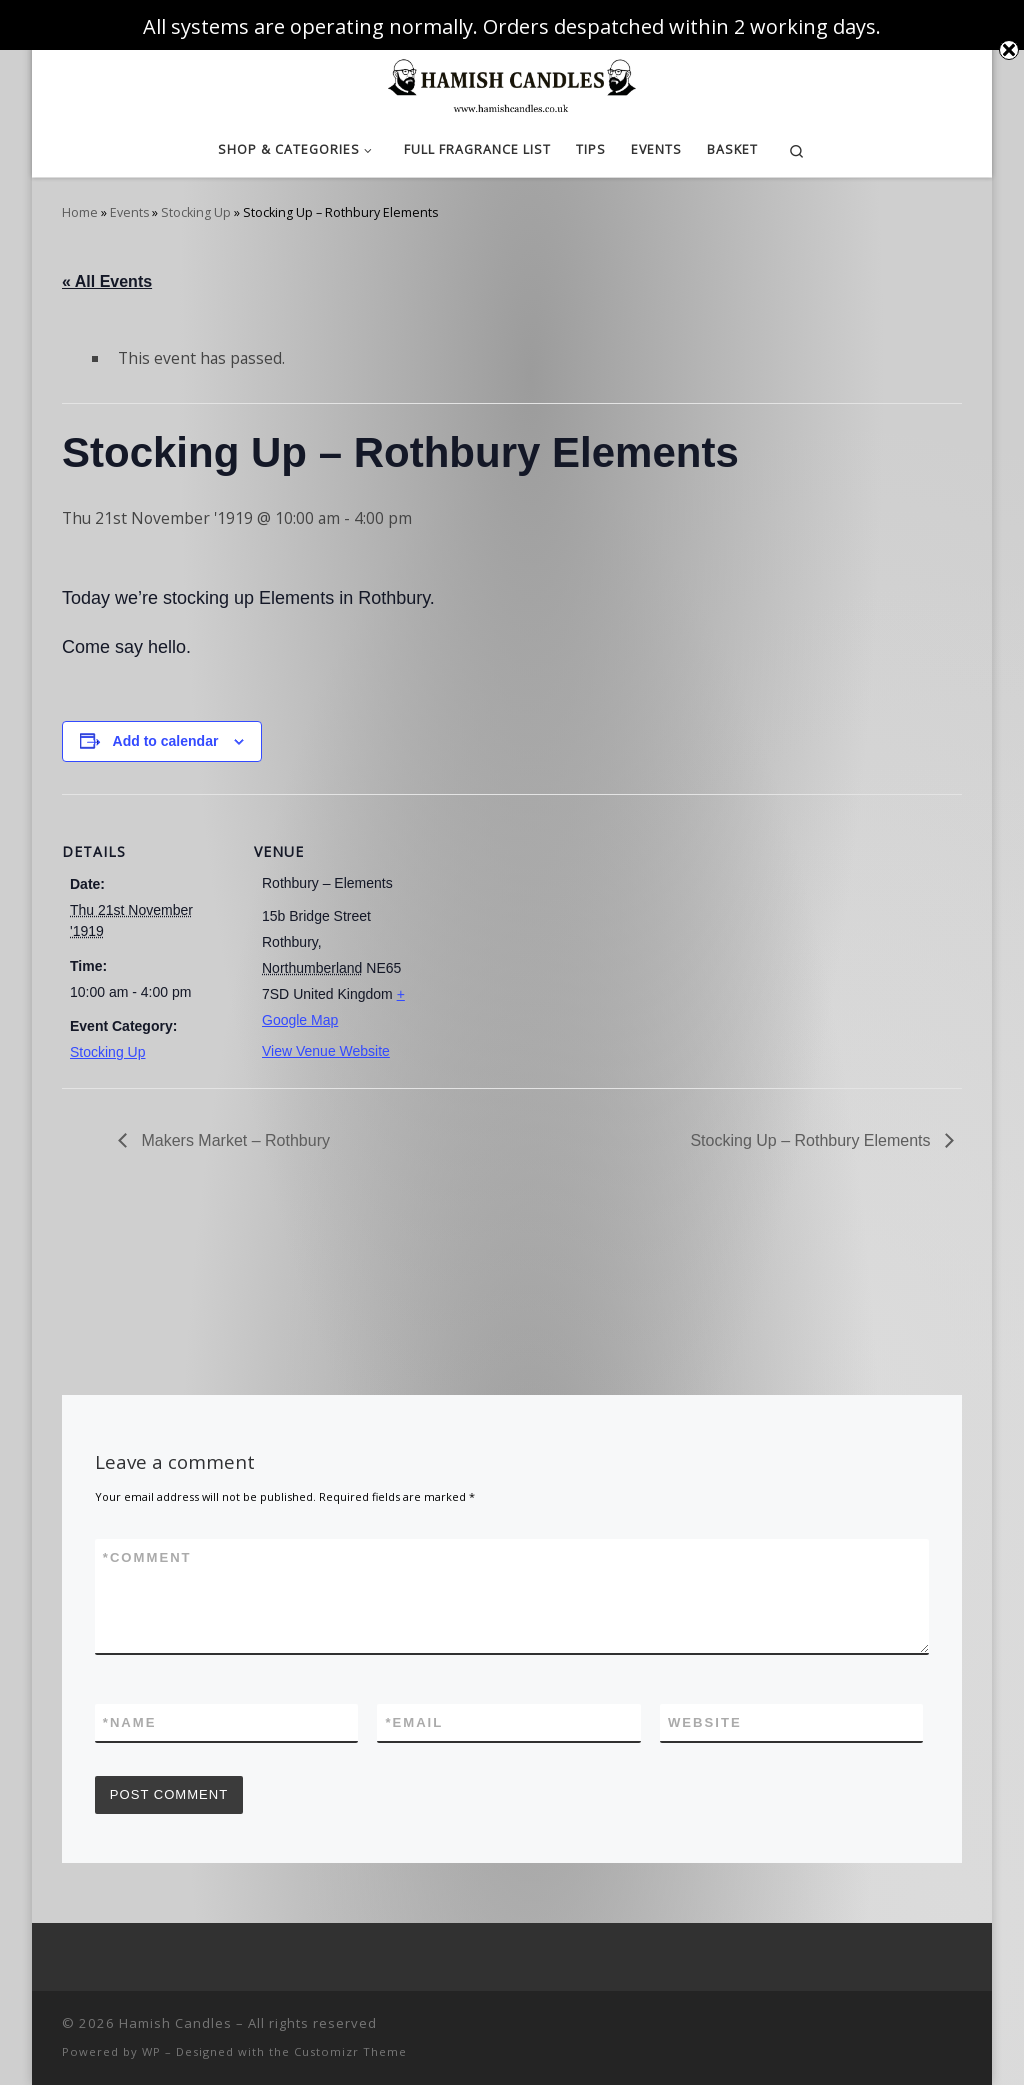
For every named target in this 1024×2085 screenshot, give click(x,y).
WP (151, 2051)
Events (129, 212)
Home (80, 212)
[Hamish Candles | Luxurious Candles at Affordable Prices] (512, 82)
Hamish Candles (175, 2023)
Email (414, 1723)
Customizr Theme (350, 2051)
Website (705, 1722)
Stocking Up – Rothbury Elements (812, 1140)
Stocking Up (196, 212)
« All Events (107, 281)
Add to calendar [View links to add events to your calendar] (166, 741)
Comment (147, 1558)
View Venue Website (326, 1051)
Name (130, 1723)
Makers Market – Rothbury (233, 1140)
